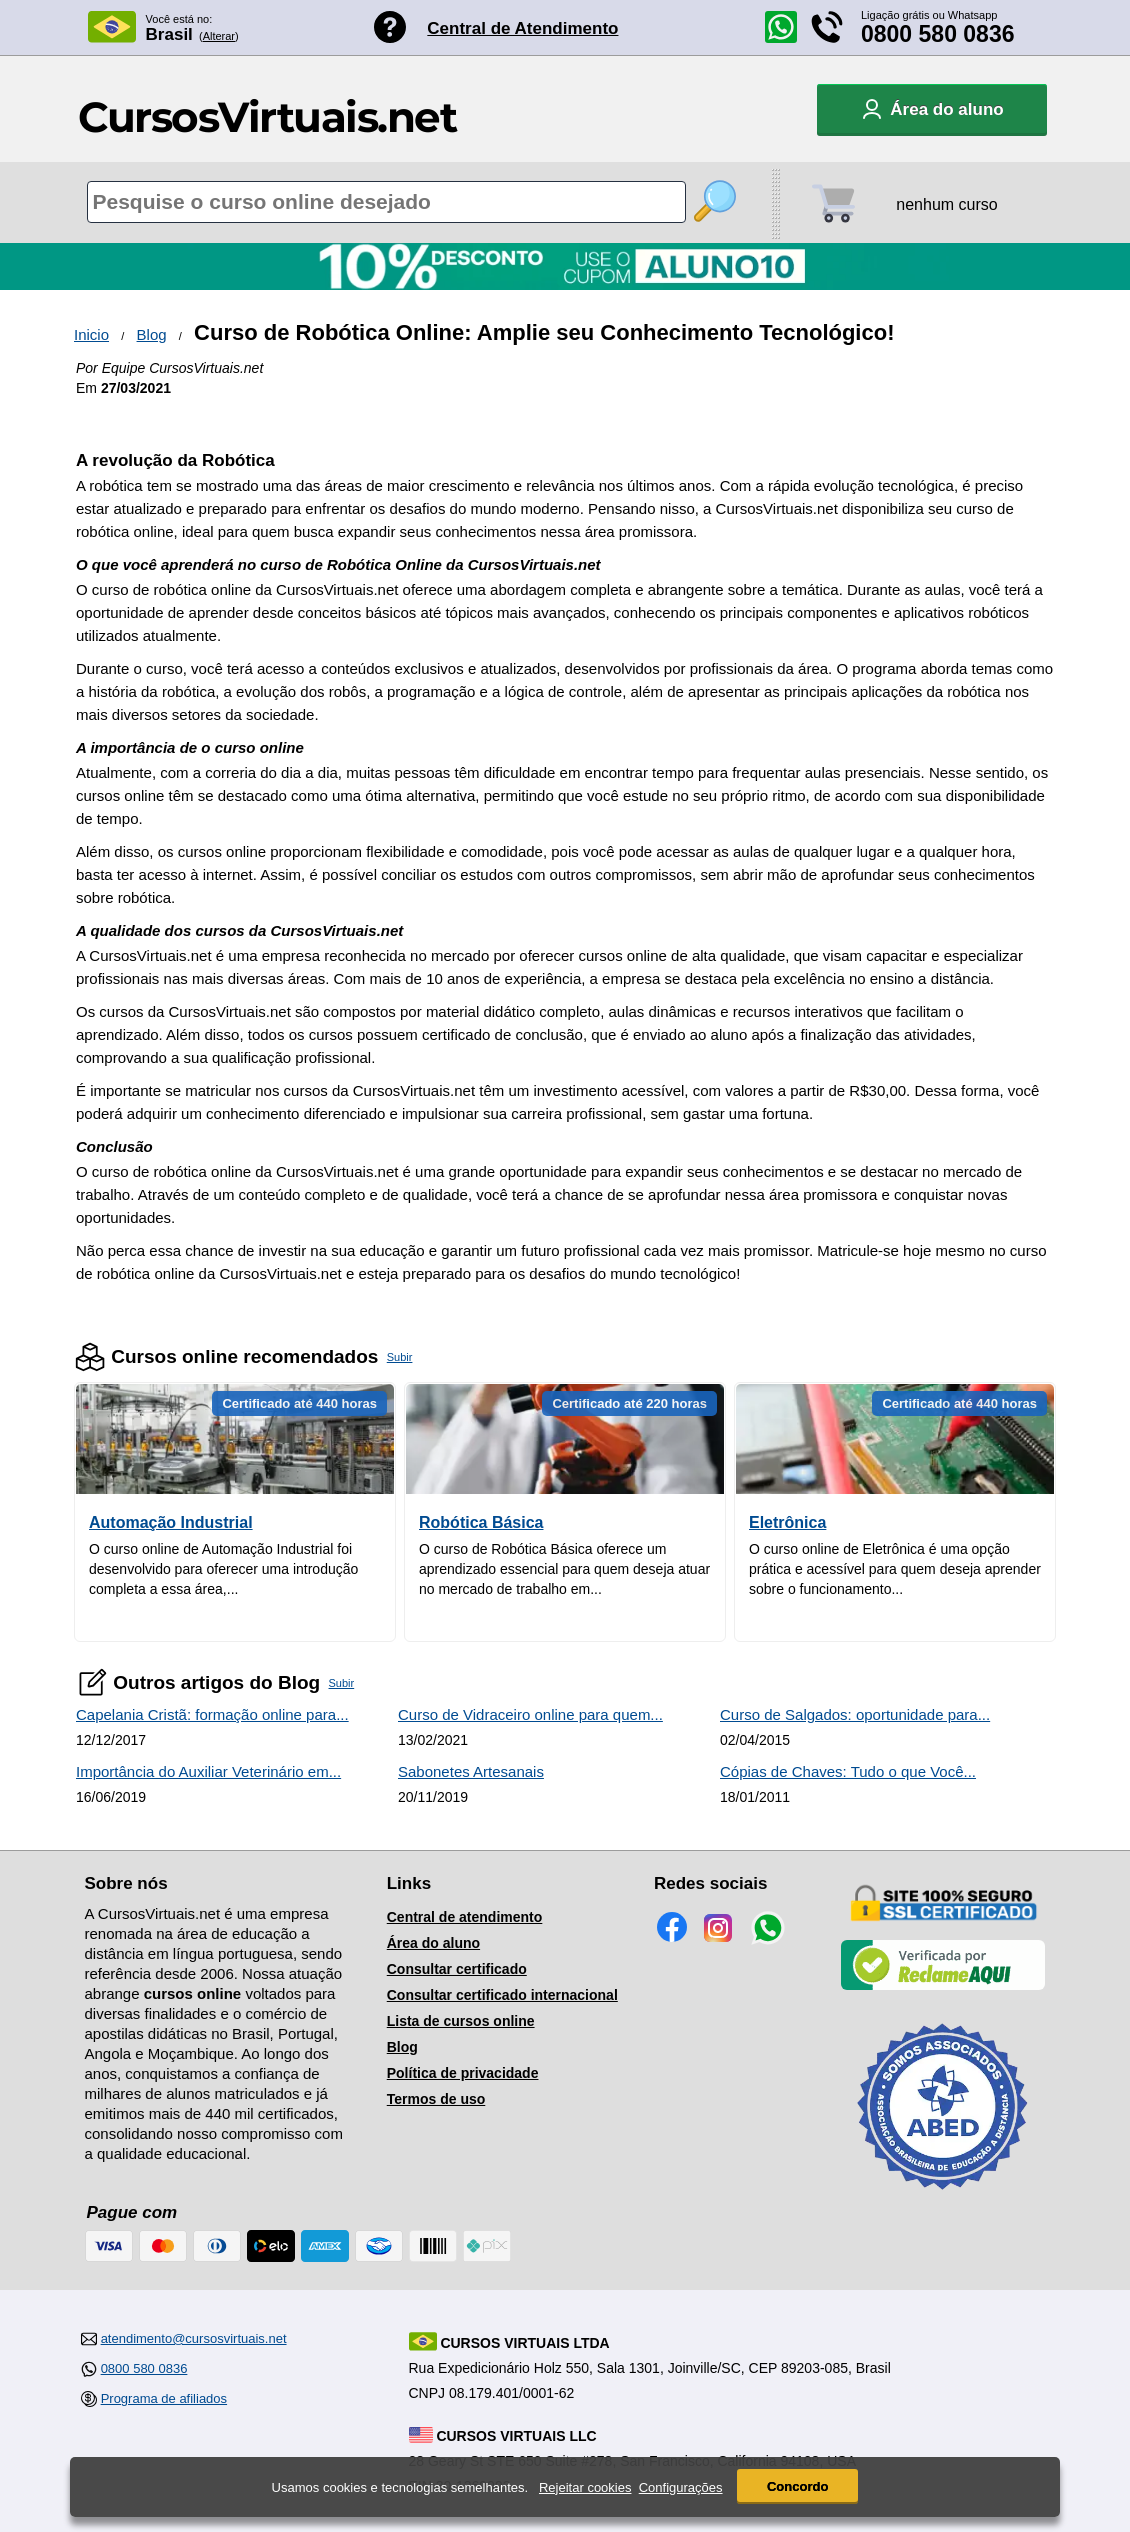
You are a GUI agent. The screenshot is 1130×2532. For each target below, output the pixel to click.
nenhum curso (946, 204)
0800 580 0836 (938, 34)
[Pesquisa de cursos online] (386, 202)
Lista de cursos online (461, 2021)
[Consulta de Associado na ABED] (943, 2198)
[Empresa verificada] (943, 1986)
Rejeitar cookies (585, 2487)
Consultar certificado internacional (502, 1995)
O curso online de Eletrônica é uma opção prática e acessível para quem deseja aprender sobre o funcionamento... (895, 1569)
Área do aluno (433, 1943)
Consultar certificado (457, 1969)
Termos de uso (436, 2099)
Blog (152, 334)
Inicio (91, 334)
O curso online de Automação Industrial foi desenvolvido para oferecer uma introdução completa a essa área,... (223, 1569)
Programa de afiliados (164, 2398)
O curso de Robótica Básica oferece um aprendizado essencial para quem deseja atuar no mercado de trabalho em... (564, 1569)
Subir (400, 1357)
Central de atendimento (465, 1917)
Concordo (797, 2486)
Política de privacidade (463, 2073)
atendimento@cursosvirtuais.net (194, 2338)
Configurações (681, 2487)
